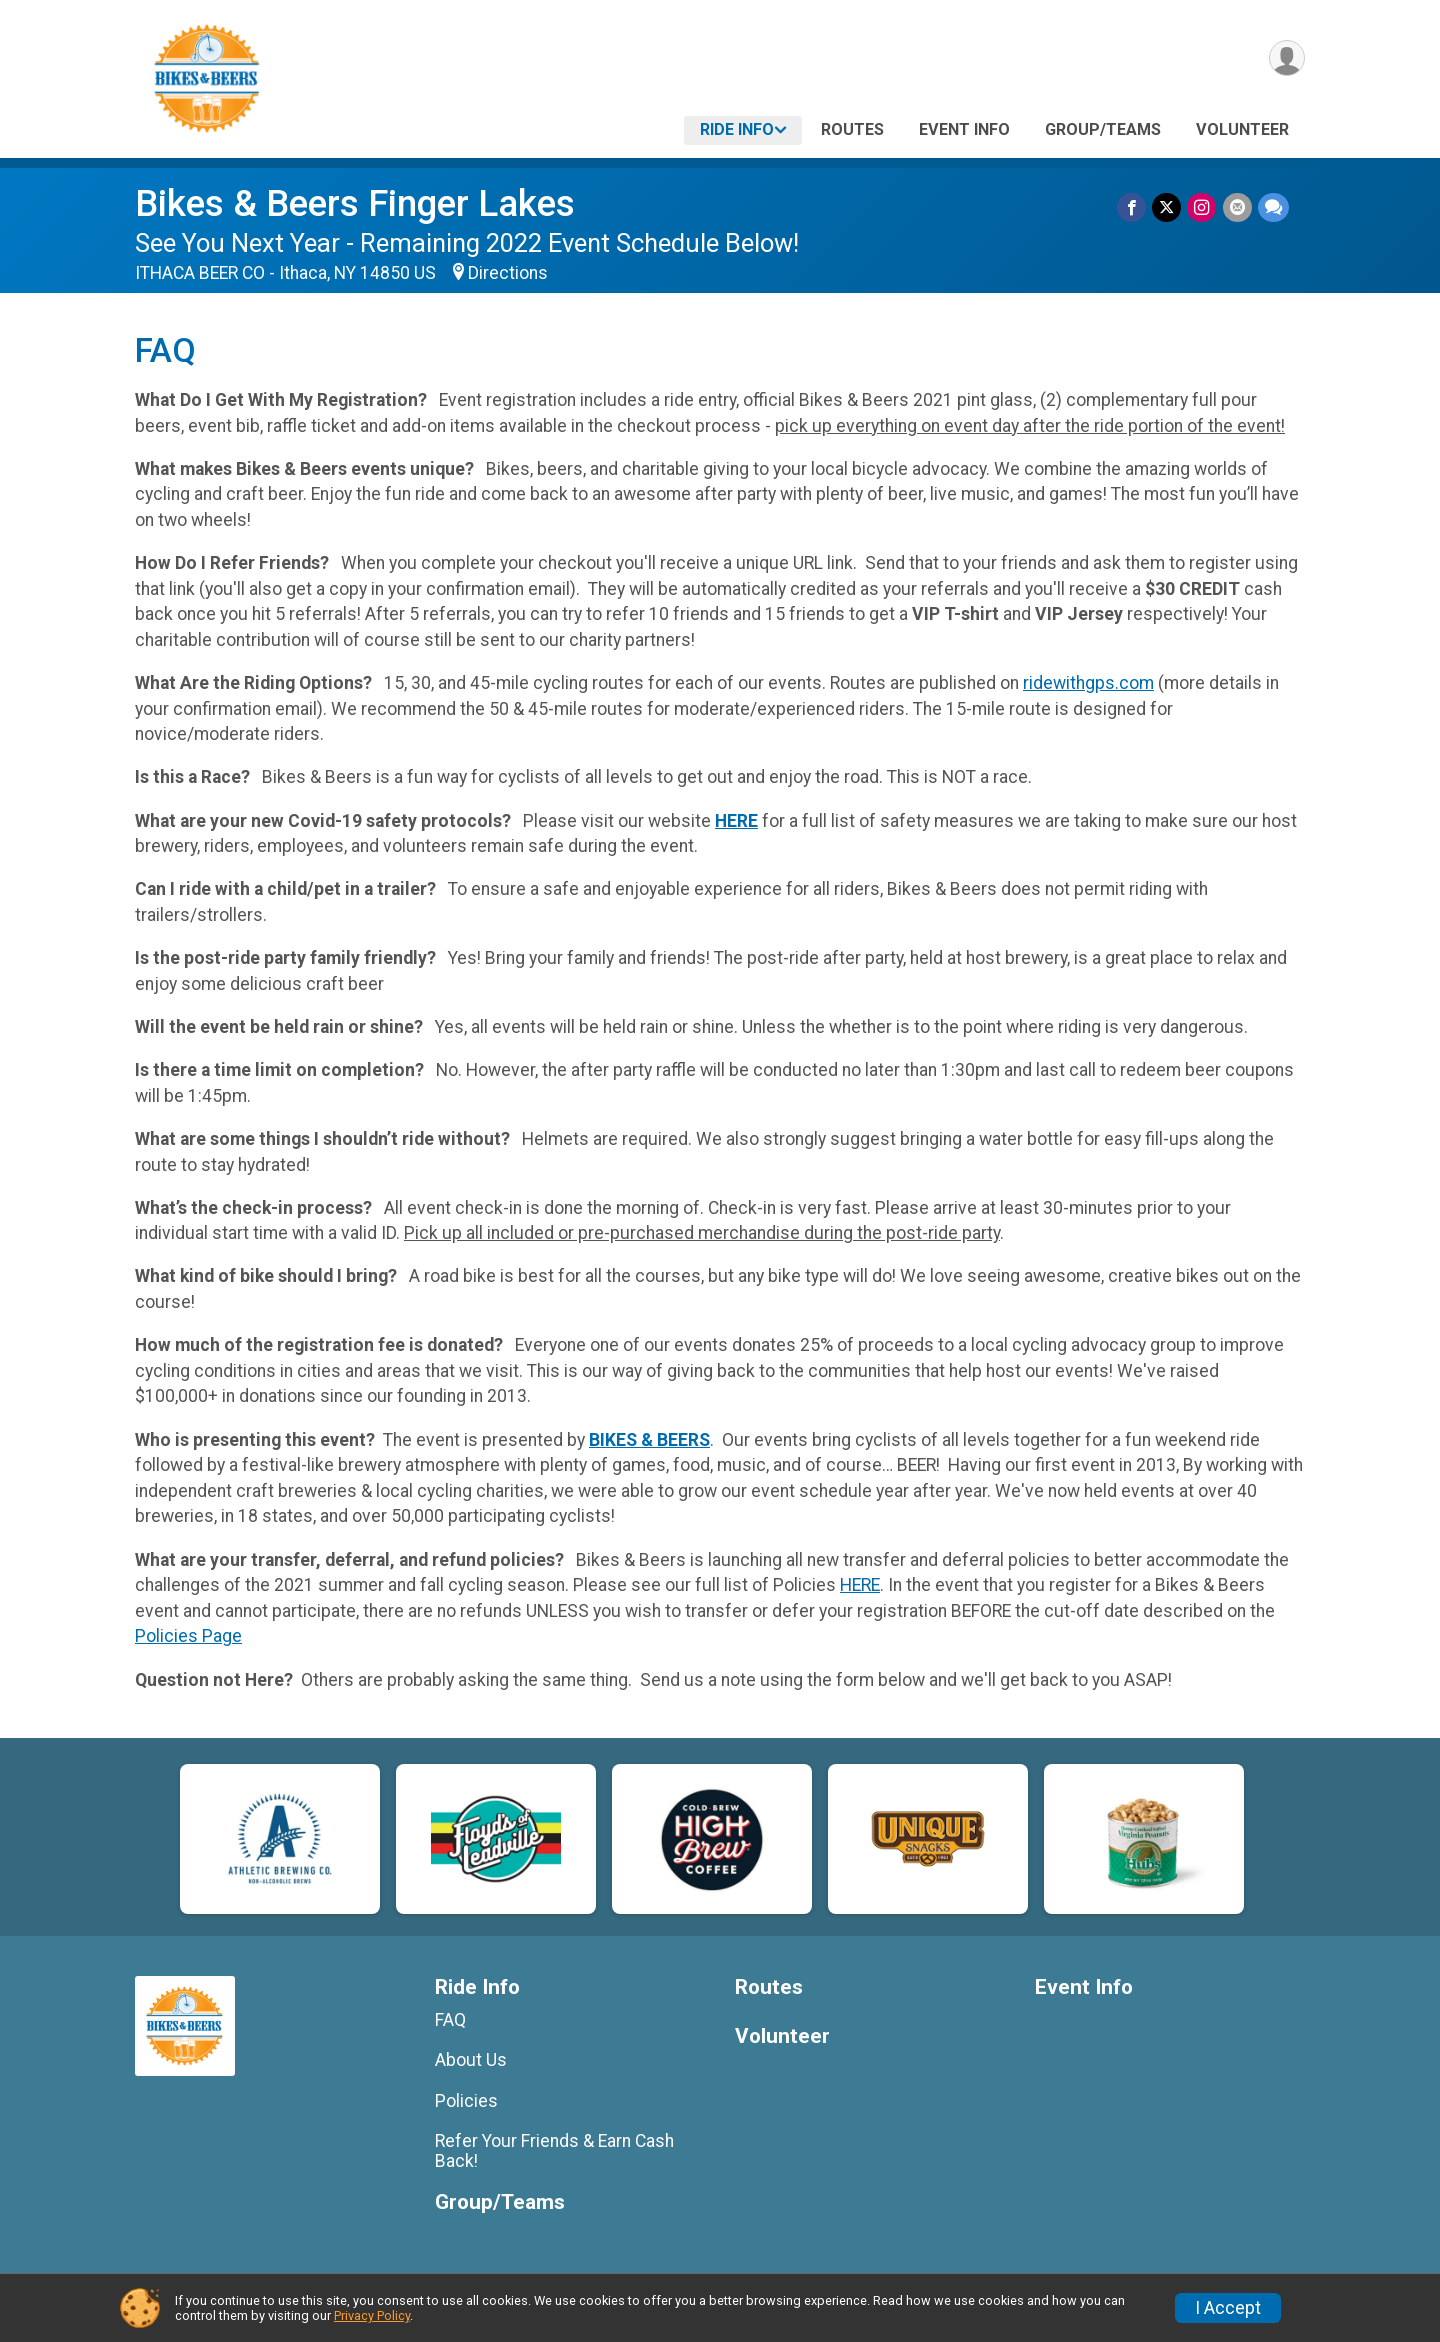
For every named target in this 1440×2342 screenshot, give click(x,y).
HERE (736, 821)
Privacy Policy (372, 2315)
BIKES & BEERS (649, 1440)
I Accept (1228, 2308)
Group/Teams (1103, 129)
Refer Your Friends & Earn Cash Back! (554, 2151)
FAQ (450, 2020)
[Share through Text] (1273, 207)
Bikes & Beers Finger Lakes (355, 203)
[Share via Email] (1237, 207)
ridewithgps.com (1088, 683)
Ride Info (737, 129)
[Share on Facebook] (1132, 207)
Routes (852, 129)
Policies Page (188, 1636)
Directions (508, 273)
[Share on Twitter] (1167, 207)
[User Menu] (1286, 58)
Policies (466, 2101)
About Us (471, 2060)
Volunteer (1242, 129)
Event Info (964, 129)
